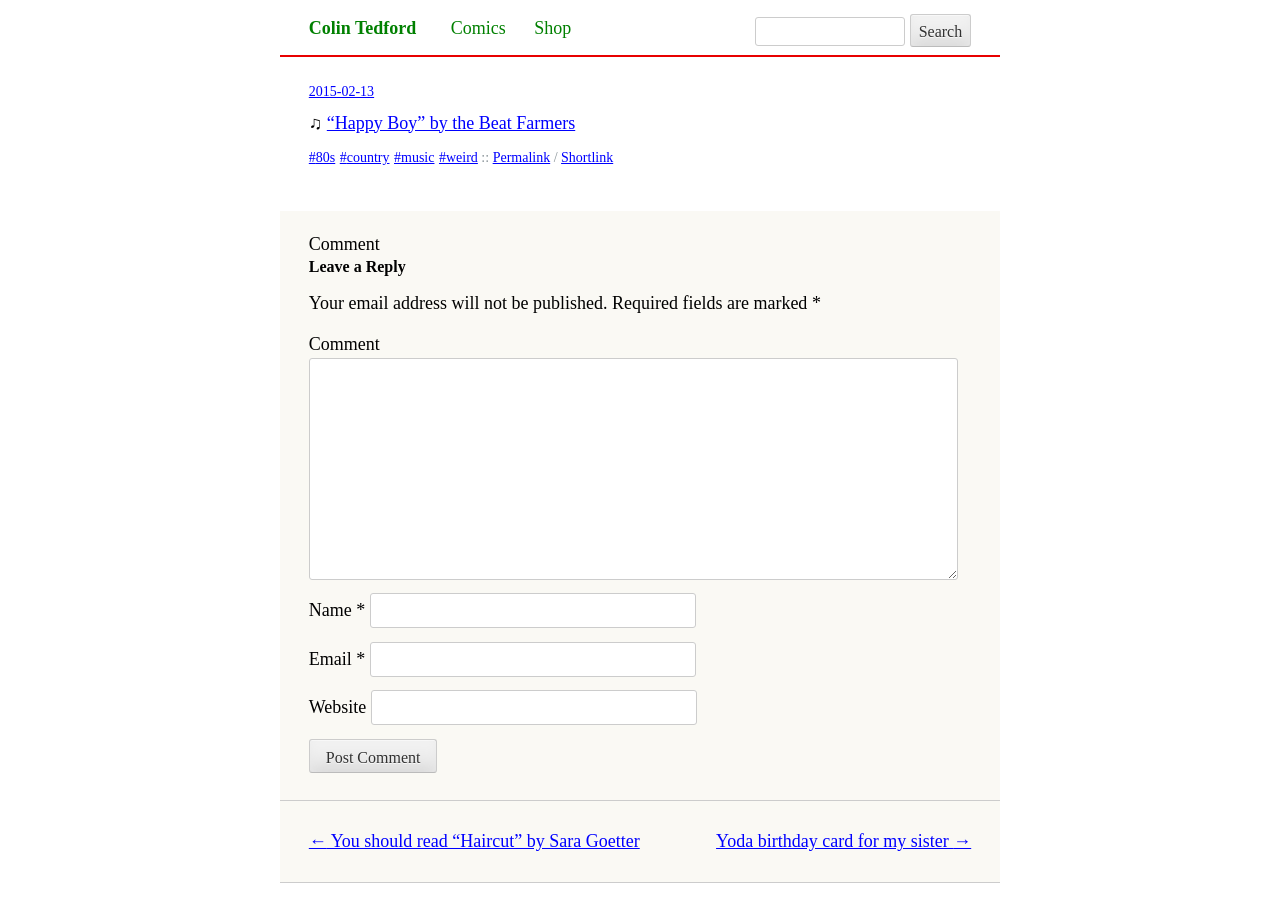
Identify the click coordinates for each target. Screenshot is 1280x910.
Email (337, 659)
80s (325, 157)
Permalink (522, 157)
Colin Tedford (363, 28)
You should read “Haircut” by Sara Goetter (474, 841)
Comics (478, 28)
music (417, 157)
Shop (552, 28)
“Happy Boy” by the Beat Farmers (451, 123)
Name (337, 610)
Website (338, 707)
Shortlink (587, 157)
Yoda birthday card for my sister (843, 841)
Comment (344, 344)
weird (462, 157)
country (368, 157)
